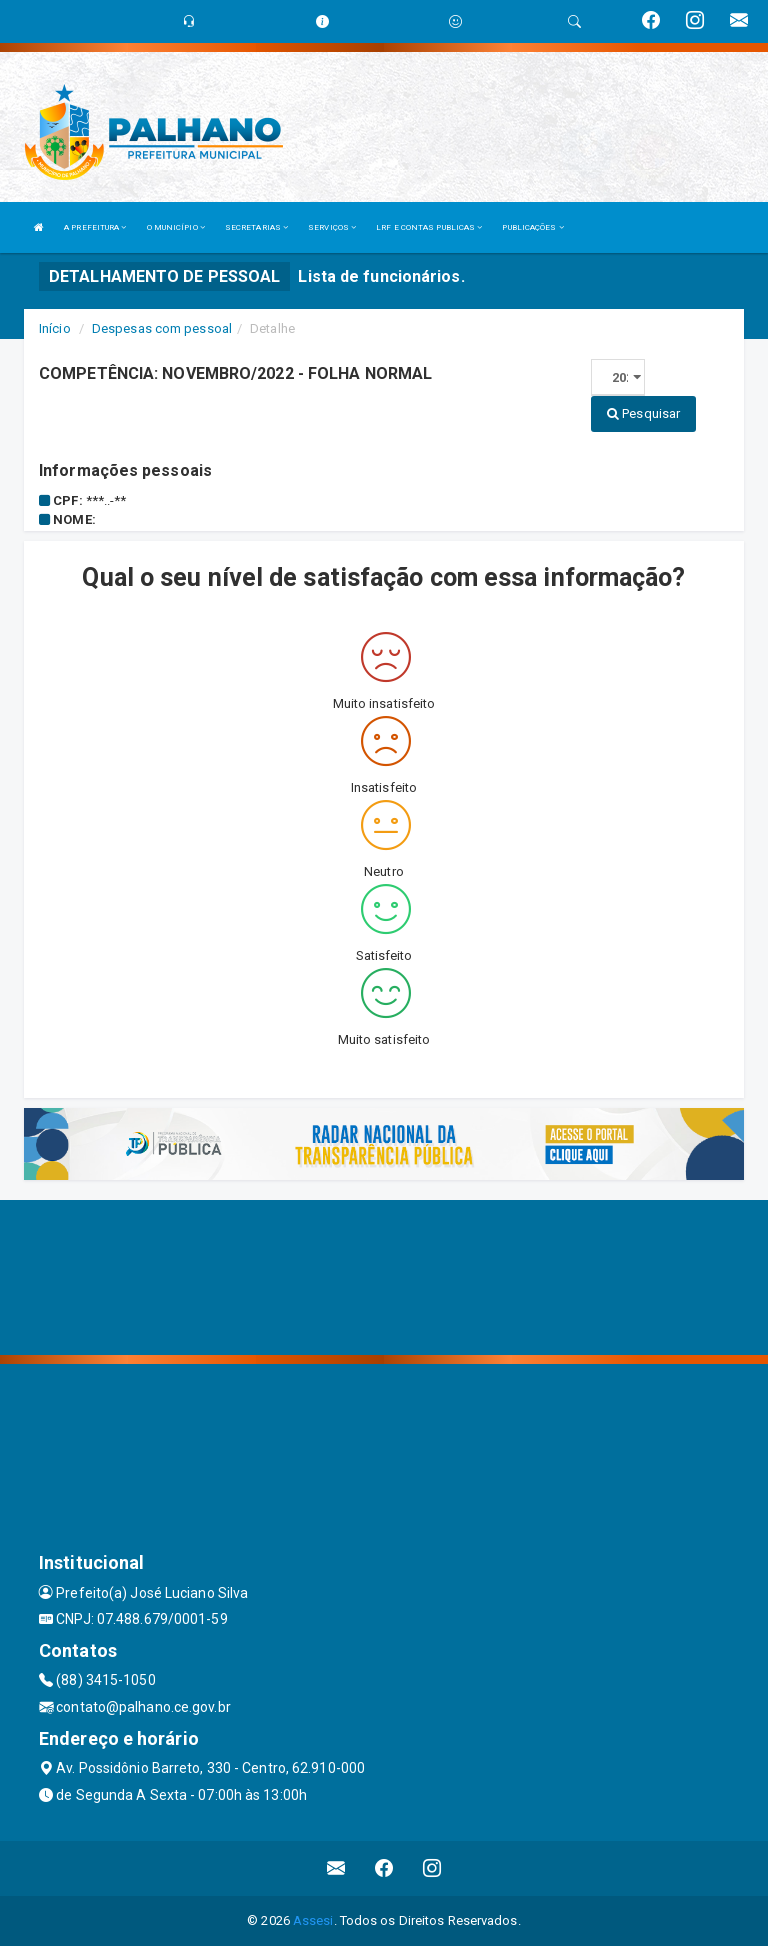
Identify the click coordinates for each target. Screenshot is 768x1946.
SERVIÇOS (332, 227)
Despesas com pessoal (162, 328)
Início (55, 328)
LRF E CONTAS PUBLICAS (429, 227)
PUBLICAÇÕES (532, 227)
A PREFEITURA (95, 227)
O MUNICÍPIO (176, 227)
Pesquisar (643, 413)
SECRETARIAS (256, 227)
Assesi (313, 1920)
